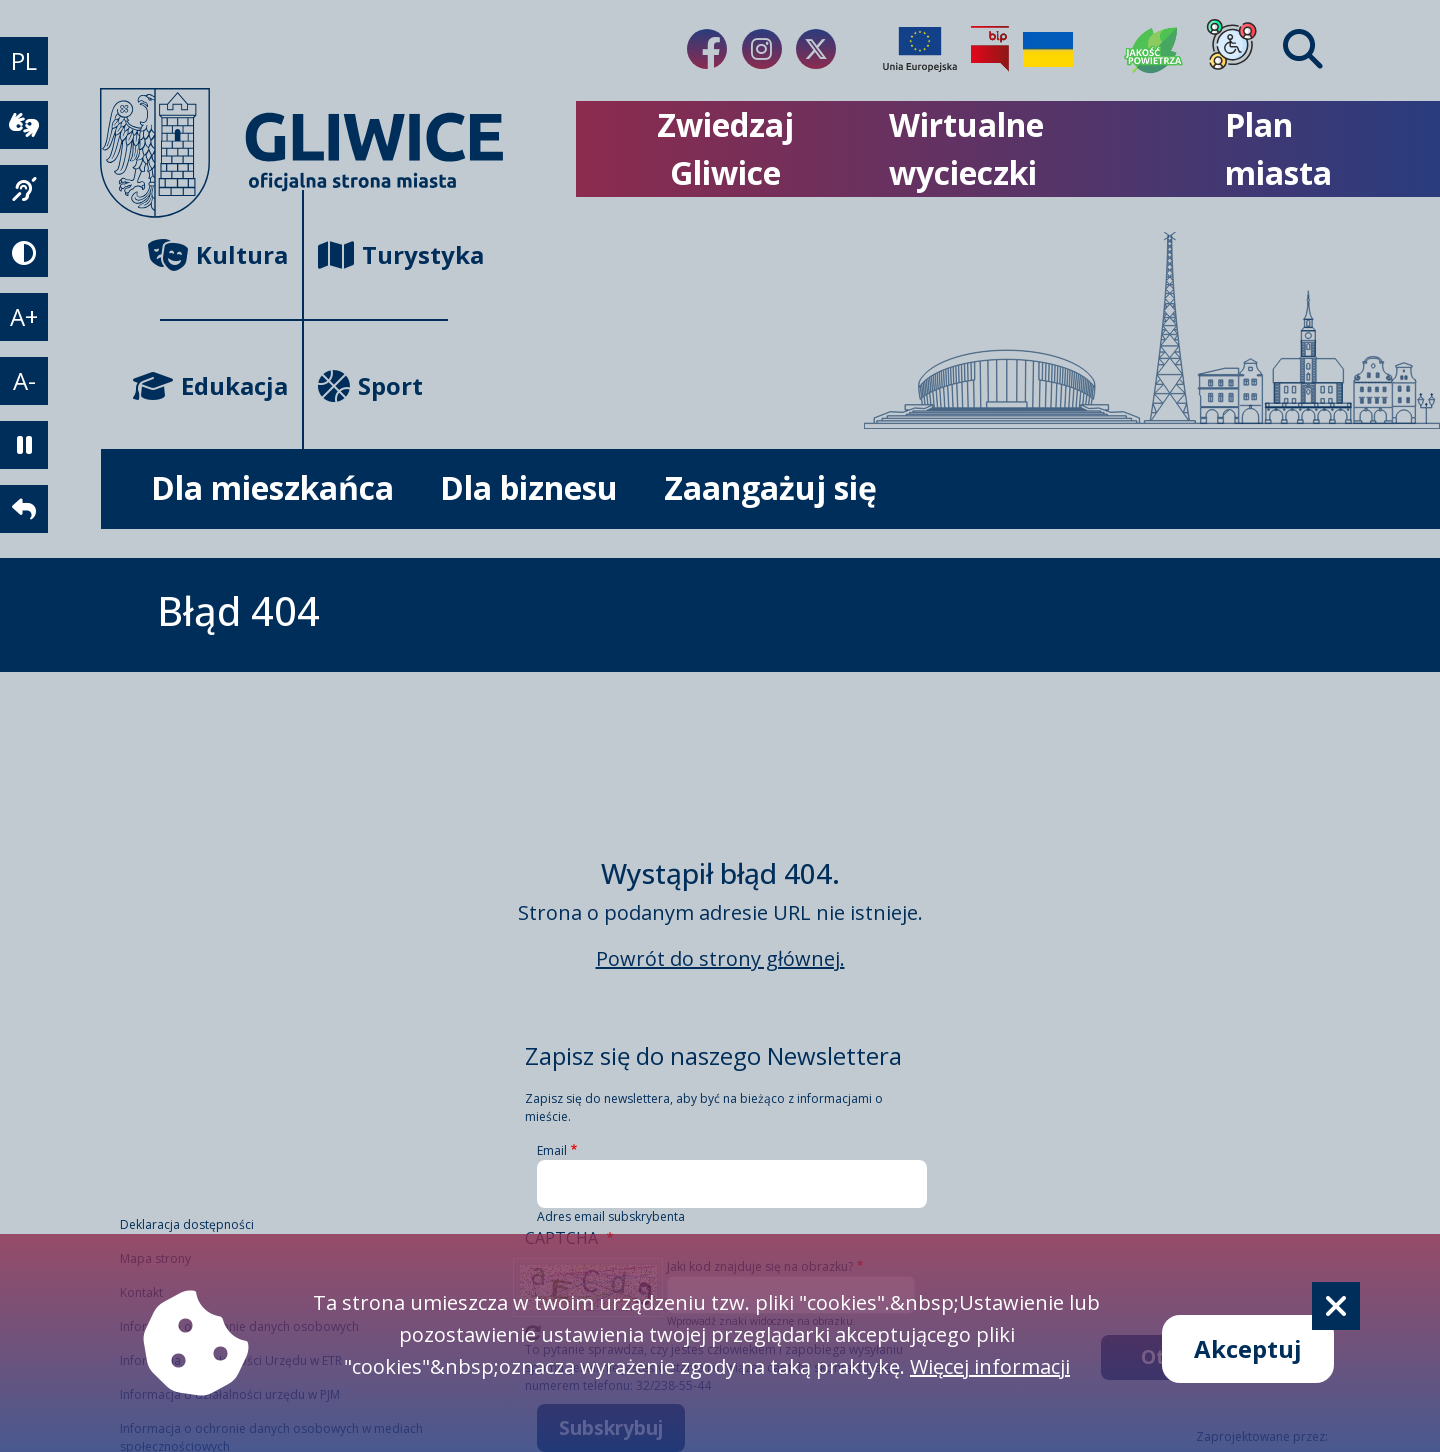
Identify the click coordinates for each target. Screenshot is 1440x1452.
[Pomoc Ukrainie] (1048, 49)
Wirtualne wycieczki (966, 148)
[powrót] (24, 509)
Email (552, 1150)
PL (24, 60)
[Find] (1303, 49)
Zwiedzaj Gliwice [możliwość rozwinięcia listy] (725, 148)
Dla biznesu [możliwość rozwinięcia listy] (529, 487)
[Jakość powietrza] (1154, 49)
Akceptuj (1248, 1348)
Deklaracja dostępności (187, 1224)
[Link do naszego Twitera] (816, 49)
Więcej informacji (990, 1366)
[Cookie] (1336, 1306)
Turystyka (383, 254)
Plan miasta (1278, 148)
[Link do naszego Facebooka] (707, 49)
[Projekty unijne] (920, 49)
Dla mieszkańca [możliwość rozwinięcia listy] (272, 487)
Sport (370, 385)
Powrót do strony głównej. (720, 958)
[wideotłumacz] (24, 125)
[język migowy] (24, 189)
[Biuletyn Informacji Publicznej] (990, 49)
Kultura (224, 254)
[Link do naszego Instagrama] (762, 49)
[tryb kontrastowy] (24, 253)
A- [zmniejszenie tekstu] (24, 380)
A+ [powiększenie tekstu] (24, 316)
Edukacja (224, 385)
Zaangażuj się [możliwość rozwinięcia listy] (770, 487)
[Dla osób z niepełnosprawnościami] (1232, 49)
